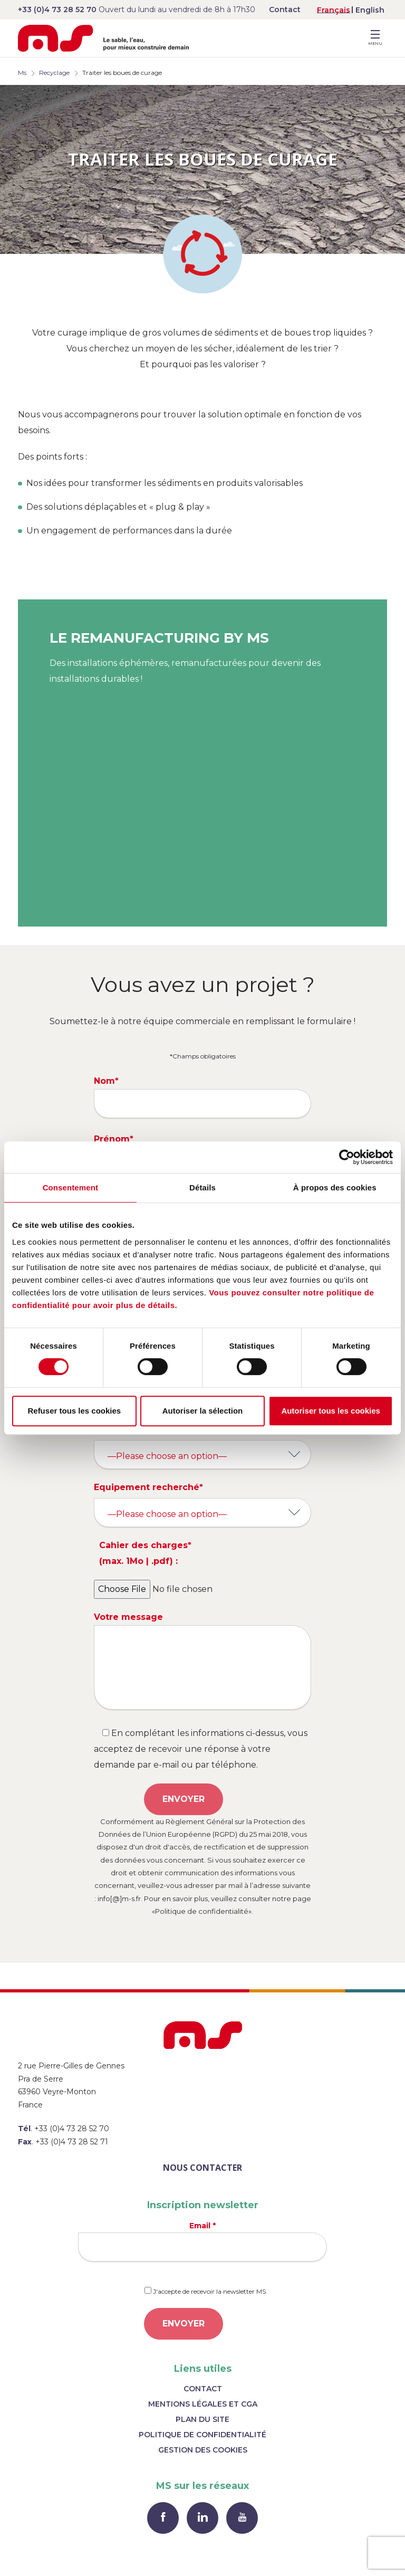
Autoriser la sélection (202, 1410)
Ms (22, 73)
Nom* (202, 1097)
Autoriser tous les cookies (330, 1410)
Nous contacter (202, 2167)
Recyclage (54, 73)
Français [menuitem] (333, 10)
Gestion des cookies (202, 2450)
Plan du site (202, 2419)
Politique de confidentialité (202, 2434)
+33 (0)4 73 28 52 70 (57, 9)
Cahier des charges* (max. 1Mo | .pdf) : (145, 1553)
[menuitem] (333, 9)
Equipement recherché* (148, 1487)
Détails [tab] (202, 1187)
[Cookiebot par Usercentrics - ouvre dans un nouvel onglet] (347, 1157)
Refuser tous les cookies (74, 1410)
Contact (285, 9)
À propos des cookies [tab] (335, 1187)
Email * (202, 2241)
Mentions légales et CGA (202, 2404)
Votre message (202, 1661)
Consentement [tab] (70, 1187)
